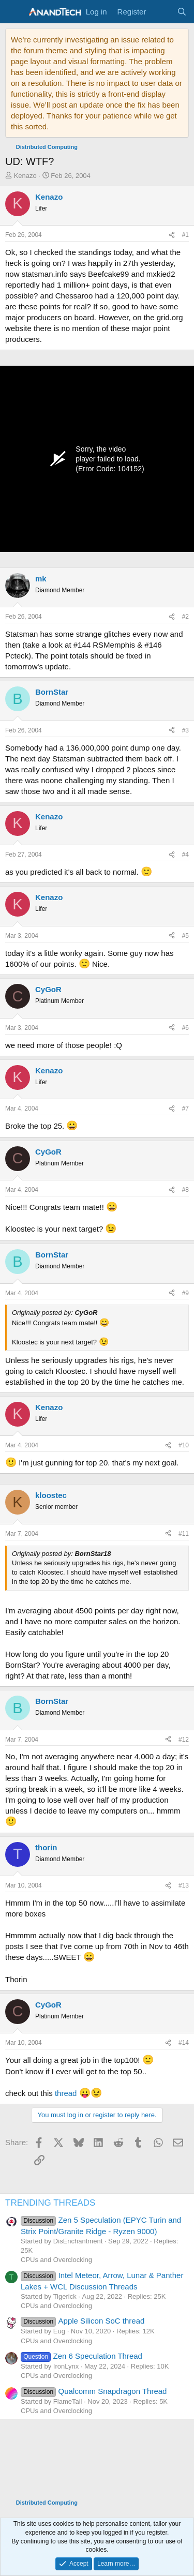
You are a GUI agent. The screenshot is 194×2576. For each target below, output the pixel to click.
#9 (185, 1293)
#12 (183, 1739)
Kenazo (25, 175)
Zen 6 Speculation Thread (81, 2356)
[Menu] (14, 12)
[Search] (182, 11)
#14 (183, 2042)
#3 (185, 730)
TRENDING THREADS (50, 2203)
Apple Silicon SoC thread (82, 2320)
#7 (185, 1108)
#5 (185, 935)
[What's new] (161, 11)
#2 (185, 616)
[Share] (171, 235)
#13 (183, 1885)
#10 (183, 1445)
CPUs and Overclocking (56, 2260)
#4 (185, 854)
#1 (185, 234)
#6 (185, 1027)
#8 (185, 1189)
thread (66, 2093)
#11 (183, 1533)
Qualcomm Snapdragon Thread (94, 2391)
